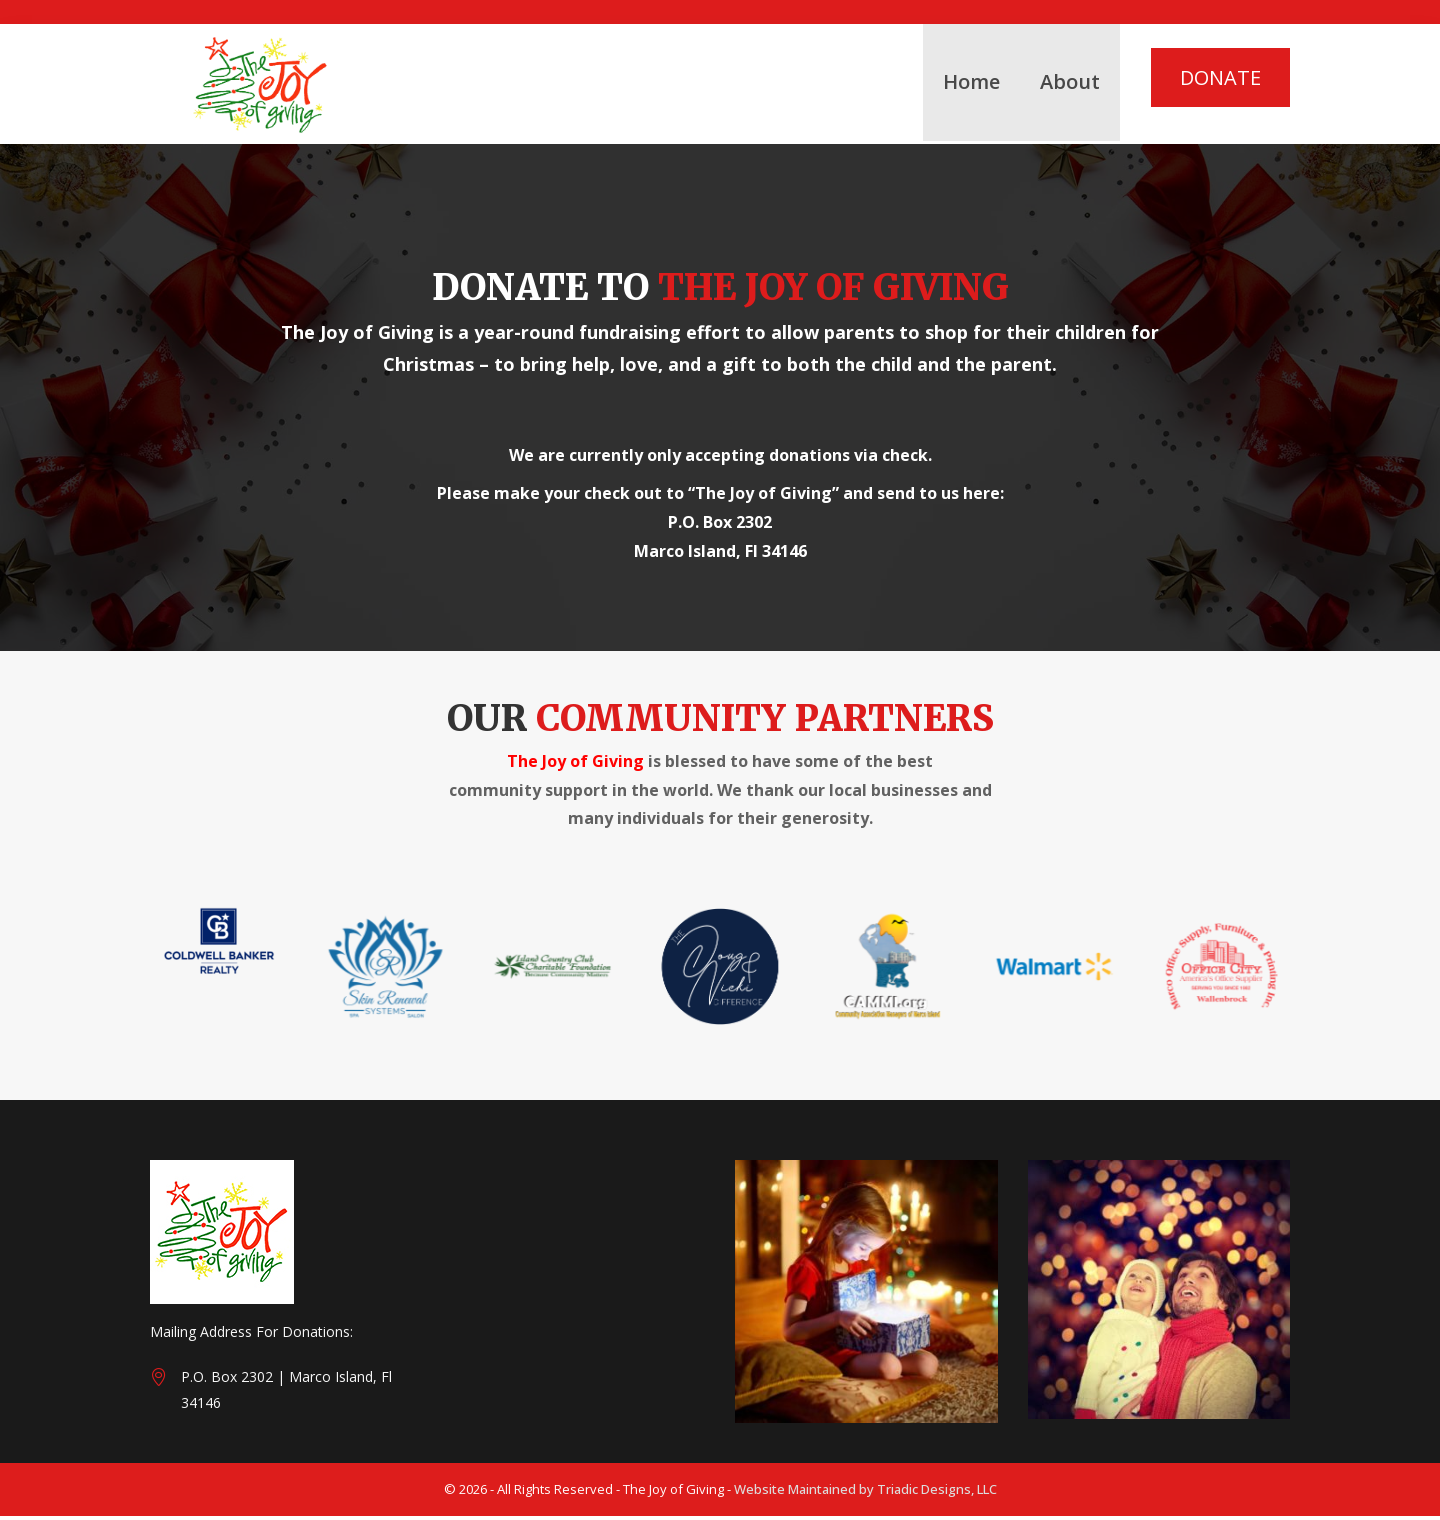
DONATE (1220, 77)
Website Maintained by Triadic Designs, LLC (865, 1493)
